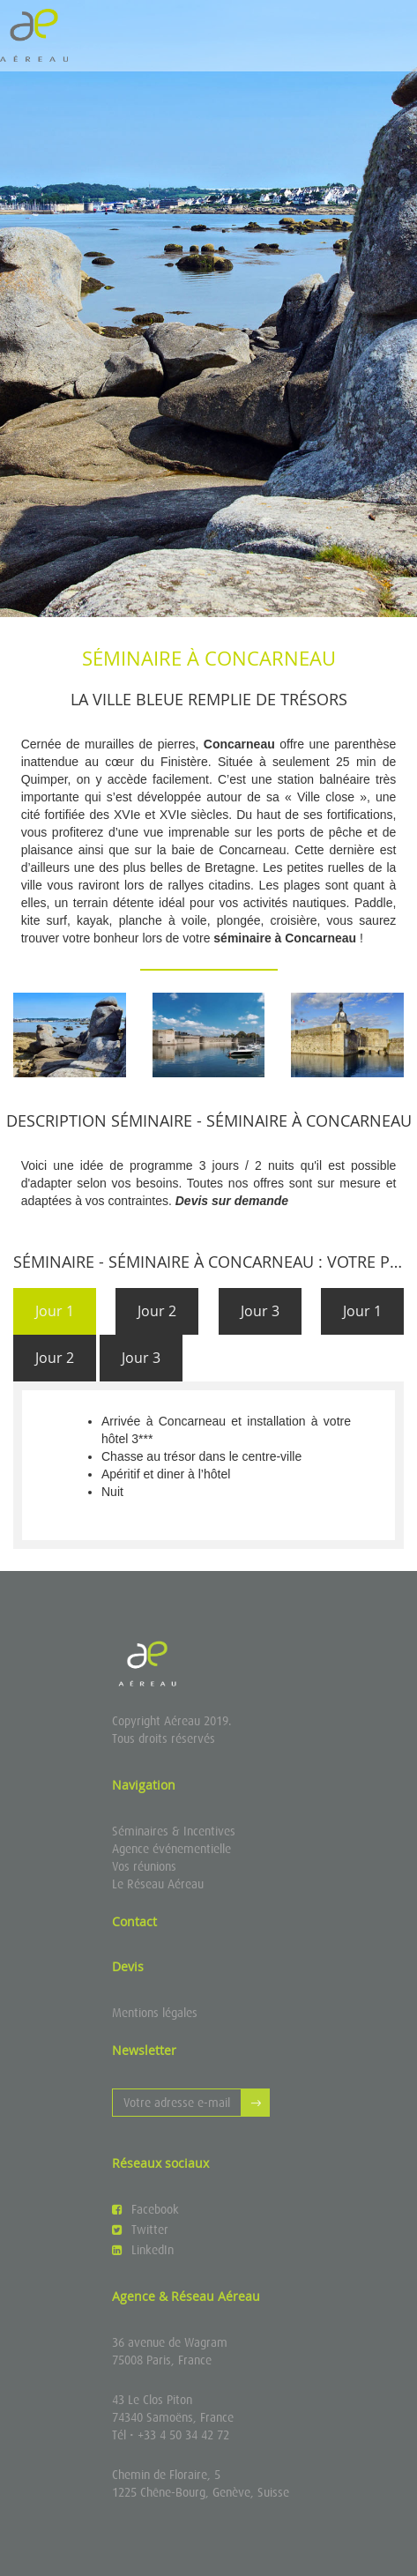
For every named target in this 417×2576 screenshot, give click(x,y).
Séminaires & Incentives (173, 1831)
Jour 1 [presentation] (54, 1311)
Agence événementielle (171, 1849)
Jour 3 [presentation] (260, 1311)
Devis (128, 1966)
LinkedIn (143, 2250)
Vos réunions (144, 1866)
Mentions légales (154, 2013)
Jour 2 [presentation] (157, 1311)
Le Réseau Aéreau (158, 1884)
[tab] (54, 1311)
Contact (134, 1921)
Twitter (140, 2229)
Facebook (145, 2209)
